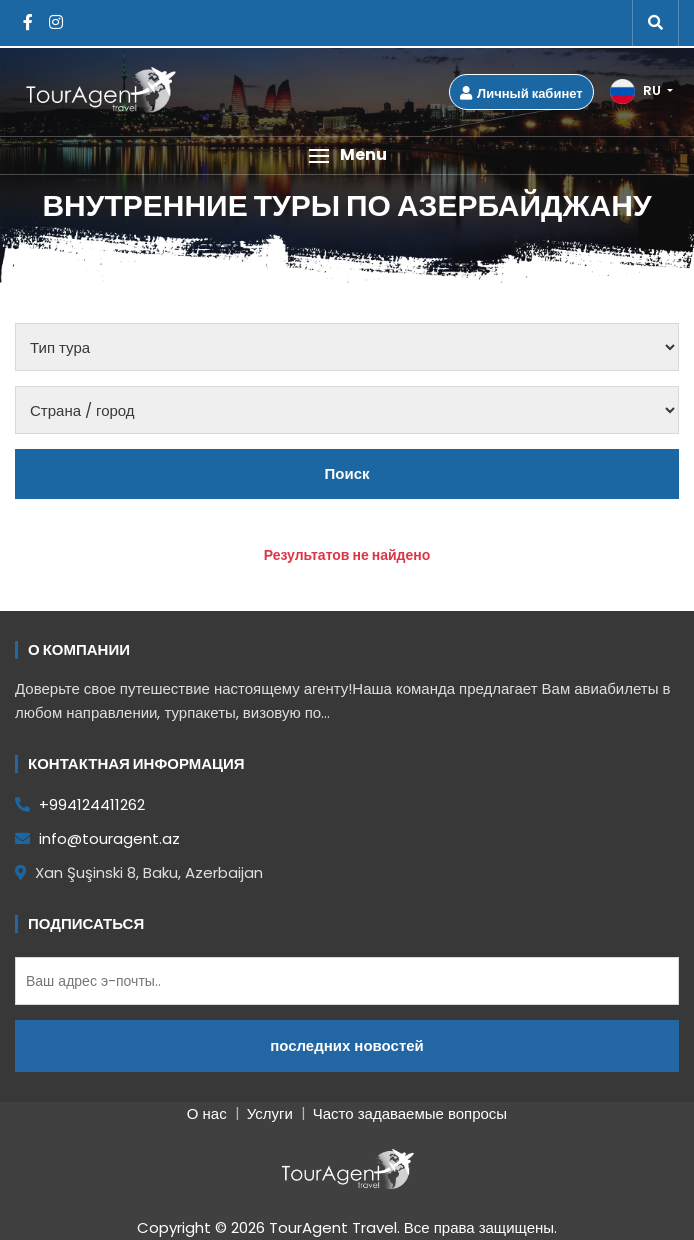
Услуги (270, 1113)
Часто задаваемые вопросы (410, 1113)
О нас (207, 1113)
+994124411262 (80, 804)
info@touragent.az (97, 838)
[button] (347, 155)
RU (637, 91)
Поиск (346, 473)
